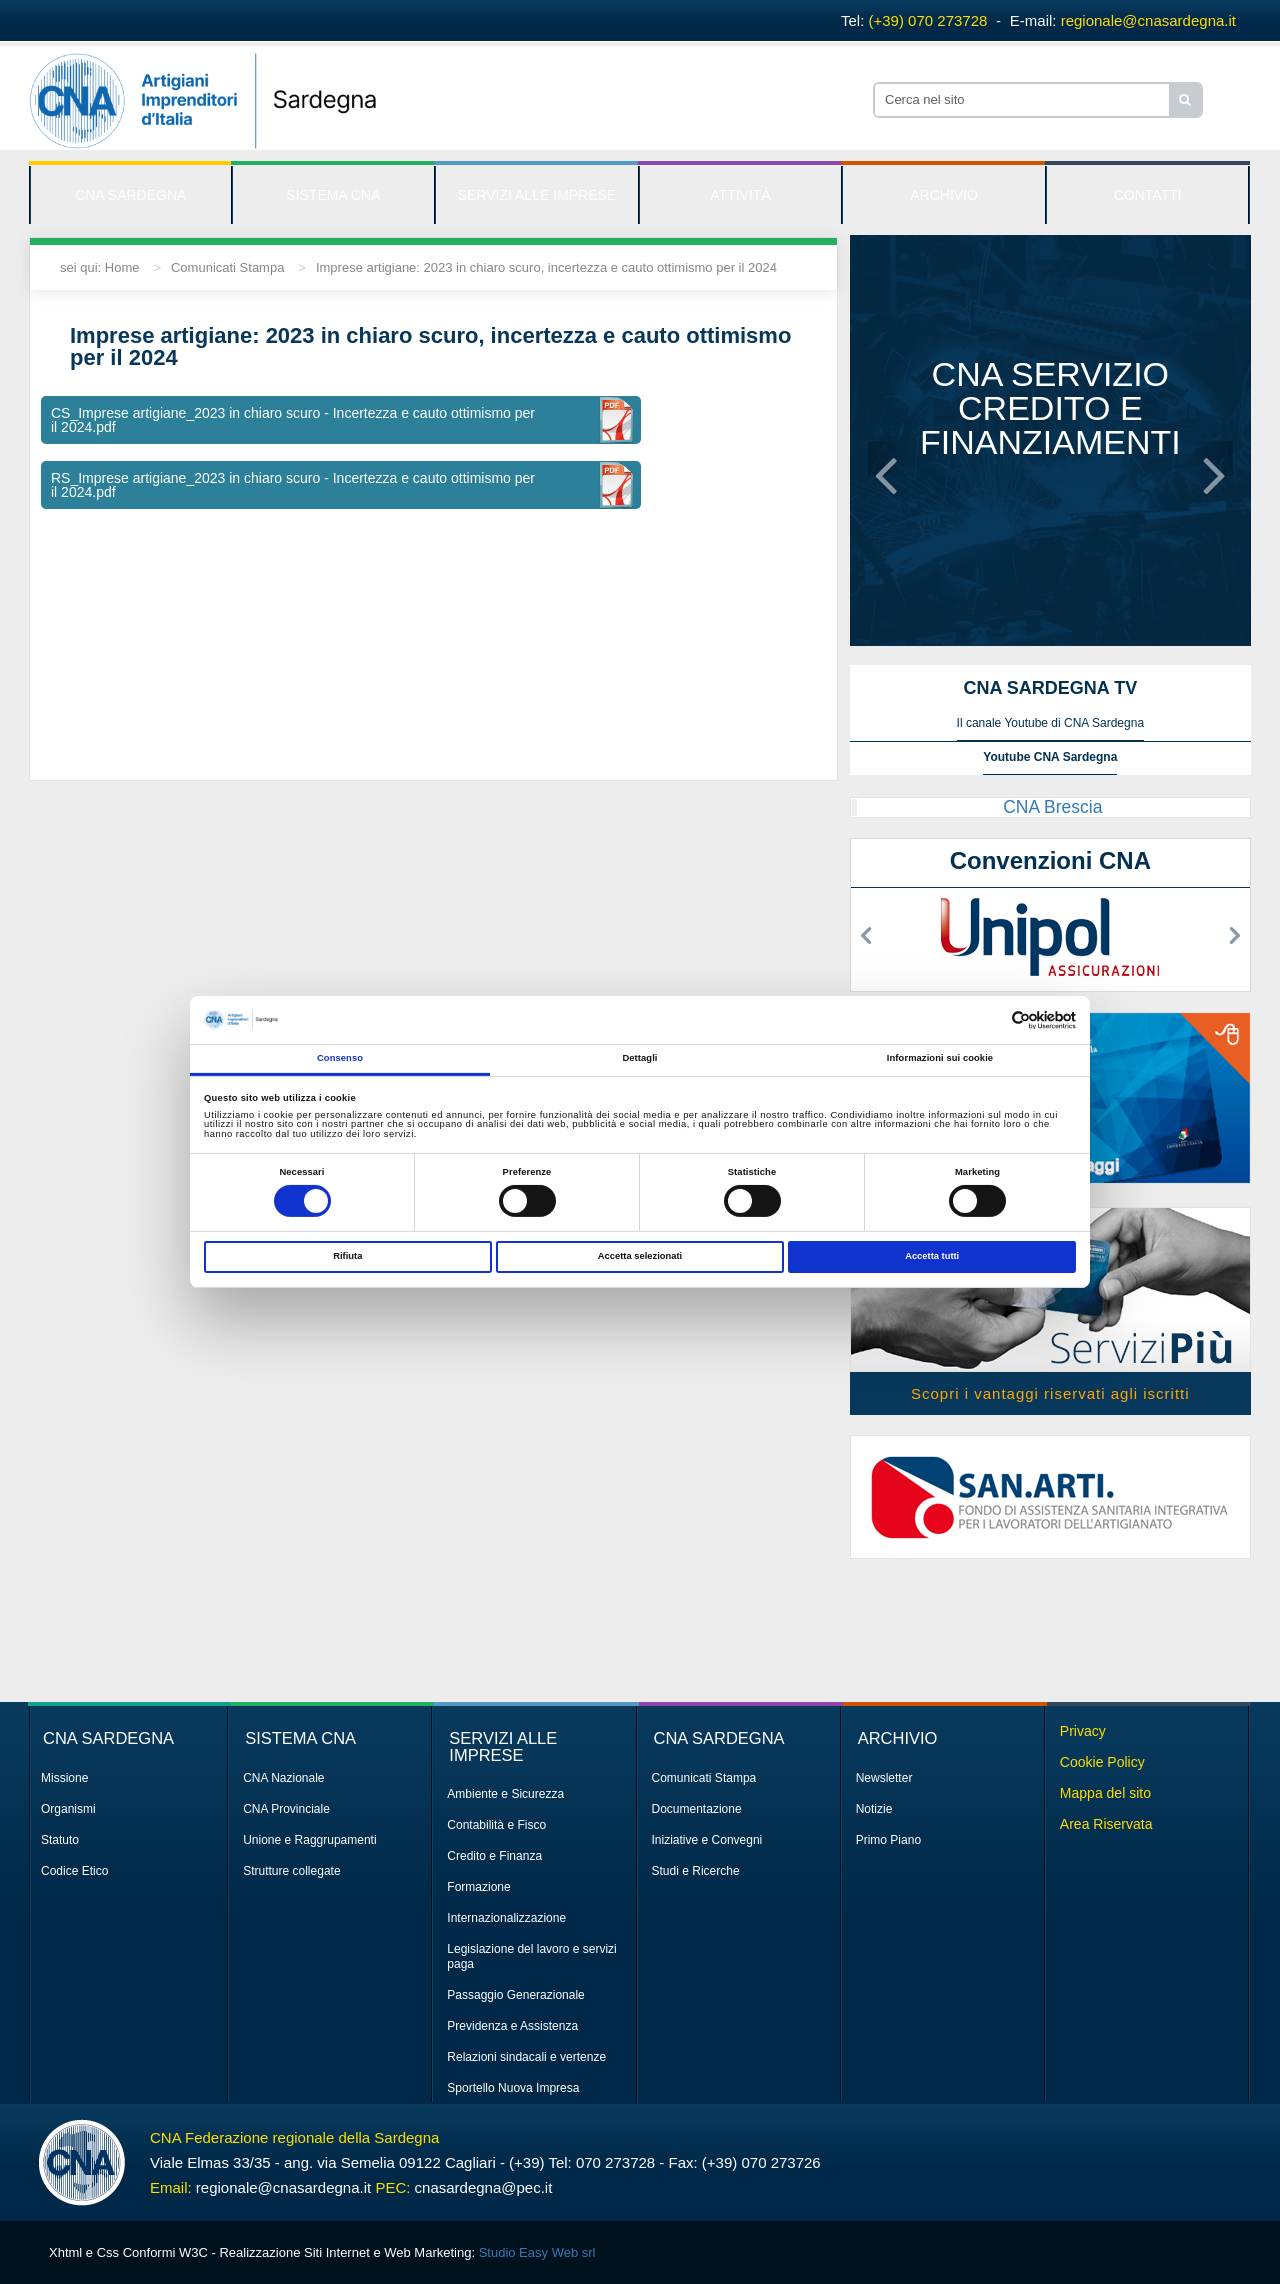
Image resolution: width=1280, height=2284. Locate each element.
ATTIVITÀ (740, 195)
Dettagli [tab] (639, 1058)
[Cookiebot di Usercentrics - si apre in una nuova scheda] (988, 1020)
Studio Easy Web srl (537, 2252)
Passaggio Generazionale (515, 1995)
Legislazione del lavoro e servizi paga (531, 1956)
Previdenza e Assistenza (512, 2026)
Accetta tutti (932, 1256)
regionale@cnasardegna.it (1148, 20)
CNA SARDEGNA (130, 195)
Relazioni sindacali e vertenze (526, 2057)
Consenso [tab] (340, 1058)
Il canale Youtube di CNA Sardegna (1050, 723)
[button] (886, 458)
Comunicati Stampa (227, 267)
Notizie (874, 1809)
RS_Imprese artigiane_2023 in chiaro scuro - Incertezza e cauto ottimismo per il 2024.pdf (293, 485)
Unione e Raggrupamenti (309, 1840)
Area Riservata (1106, 1824)
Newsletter (884, 1778)
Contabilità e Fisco (496, 1825)
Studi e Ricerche (696, 1871)
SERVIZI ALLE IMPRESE (537, 195)
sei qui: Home (99, 267)
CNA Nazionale (283, 1778)
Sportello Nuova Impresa (513, 2088)
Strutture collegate (291, 1871)
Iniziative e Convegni (707, 1840)
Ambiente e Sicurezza (505, 1794)
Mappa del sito (1105, 1793)
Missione (64, 1778)
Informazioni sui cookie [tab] (940, 1058)
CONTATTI (1148, 195)
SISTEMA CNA (333, 195)
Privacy (1083, 1731)
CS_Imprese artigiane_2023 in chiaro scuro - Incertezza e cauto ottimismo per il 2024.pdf (293, 420)
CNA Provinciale (286, 1809)
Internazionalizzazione (506, 1918)
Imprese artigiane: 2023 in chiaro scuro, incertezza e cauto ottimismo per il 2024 (546, 267)
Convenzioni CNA (1050, 860)
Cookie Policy (1102, 1762)
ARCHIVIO (944, 195)
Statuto (60, 1840)
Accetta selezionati (640, 1256)
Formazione (478, 1887)
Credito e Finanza (494, 1856)
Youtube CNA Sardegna (1050, 757)
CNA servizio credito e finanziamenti (1050, 408)
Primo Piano (888, 1840)
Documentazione (697, 1809)
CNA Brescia (1052, 807)
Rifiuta (347, 1256)
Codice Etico (74, 1871)
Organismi (68, 1809)
